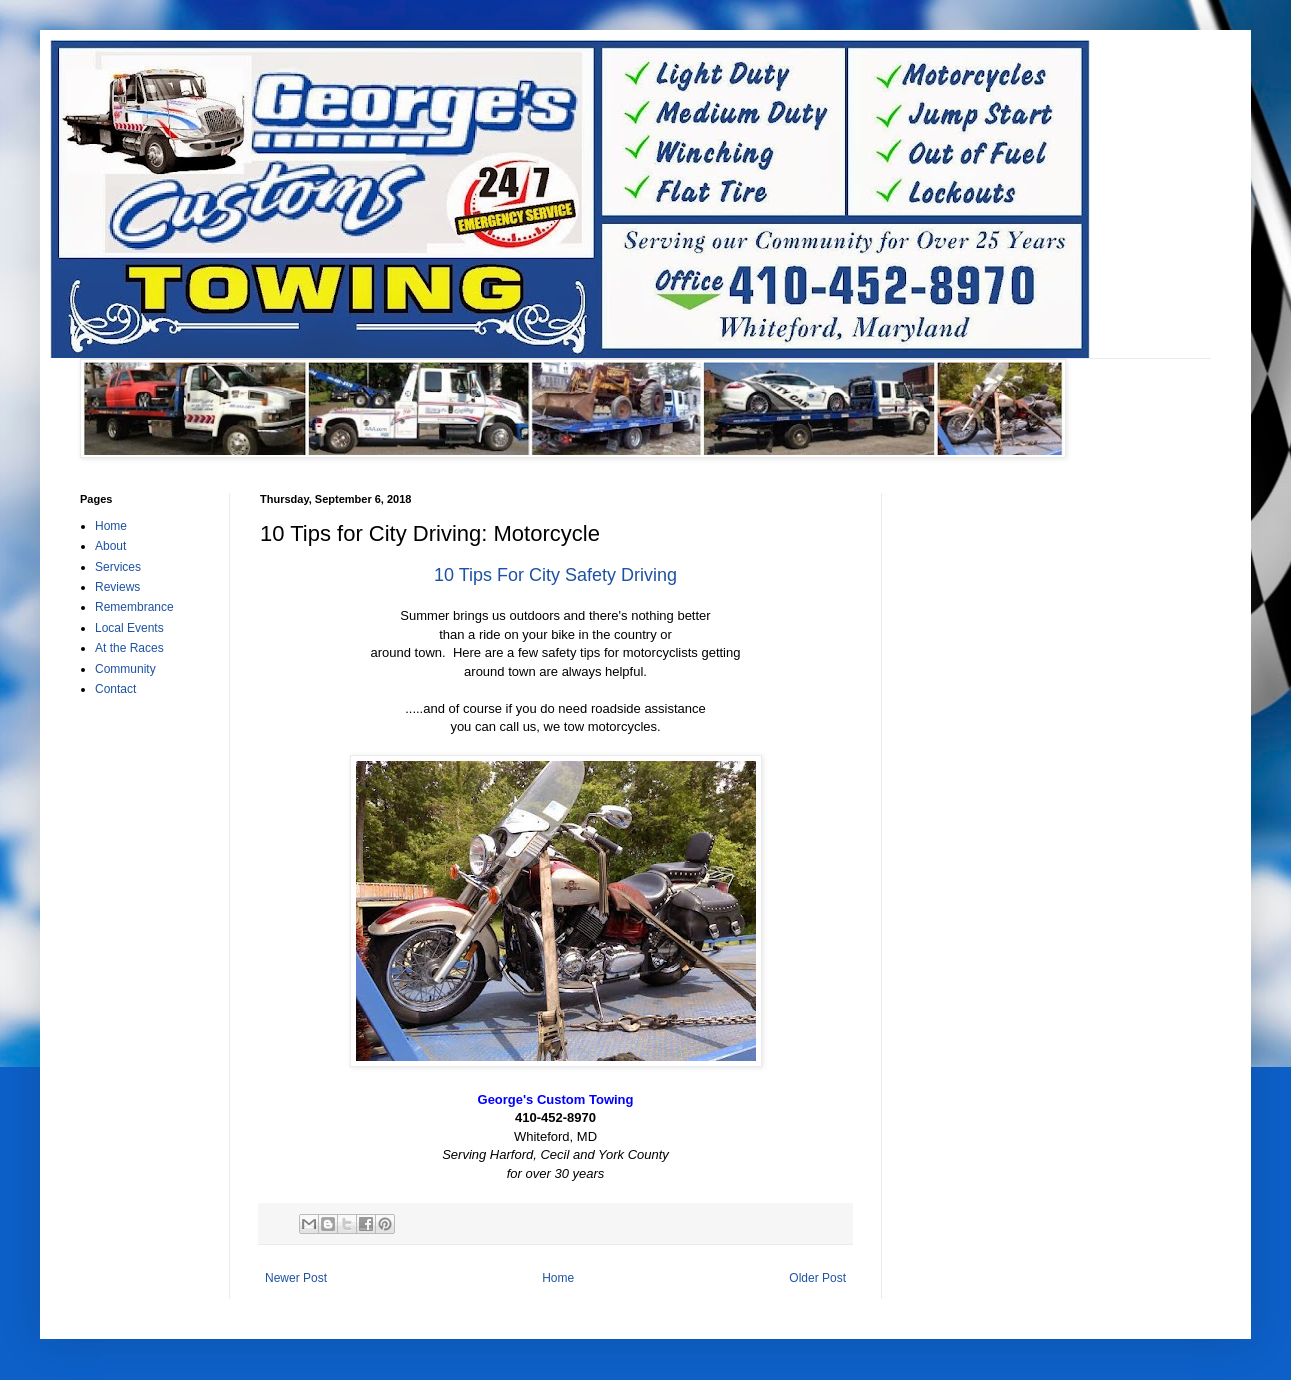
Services (118, 567)
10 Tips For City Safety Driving (555, 575)
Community (125, 669)
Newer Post (296, 1278)
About (110, 546)
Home (558, 1278)
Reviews (117, 587)
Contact (115, 689)
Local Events (129, 628)
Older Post (817, 1278)
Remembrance (134, 607)
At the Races (129, 648)
